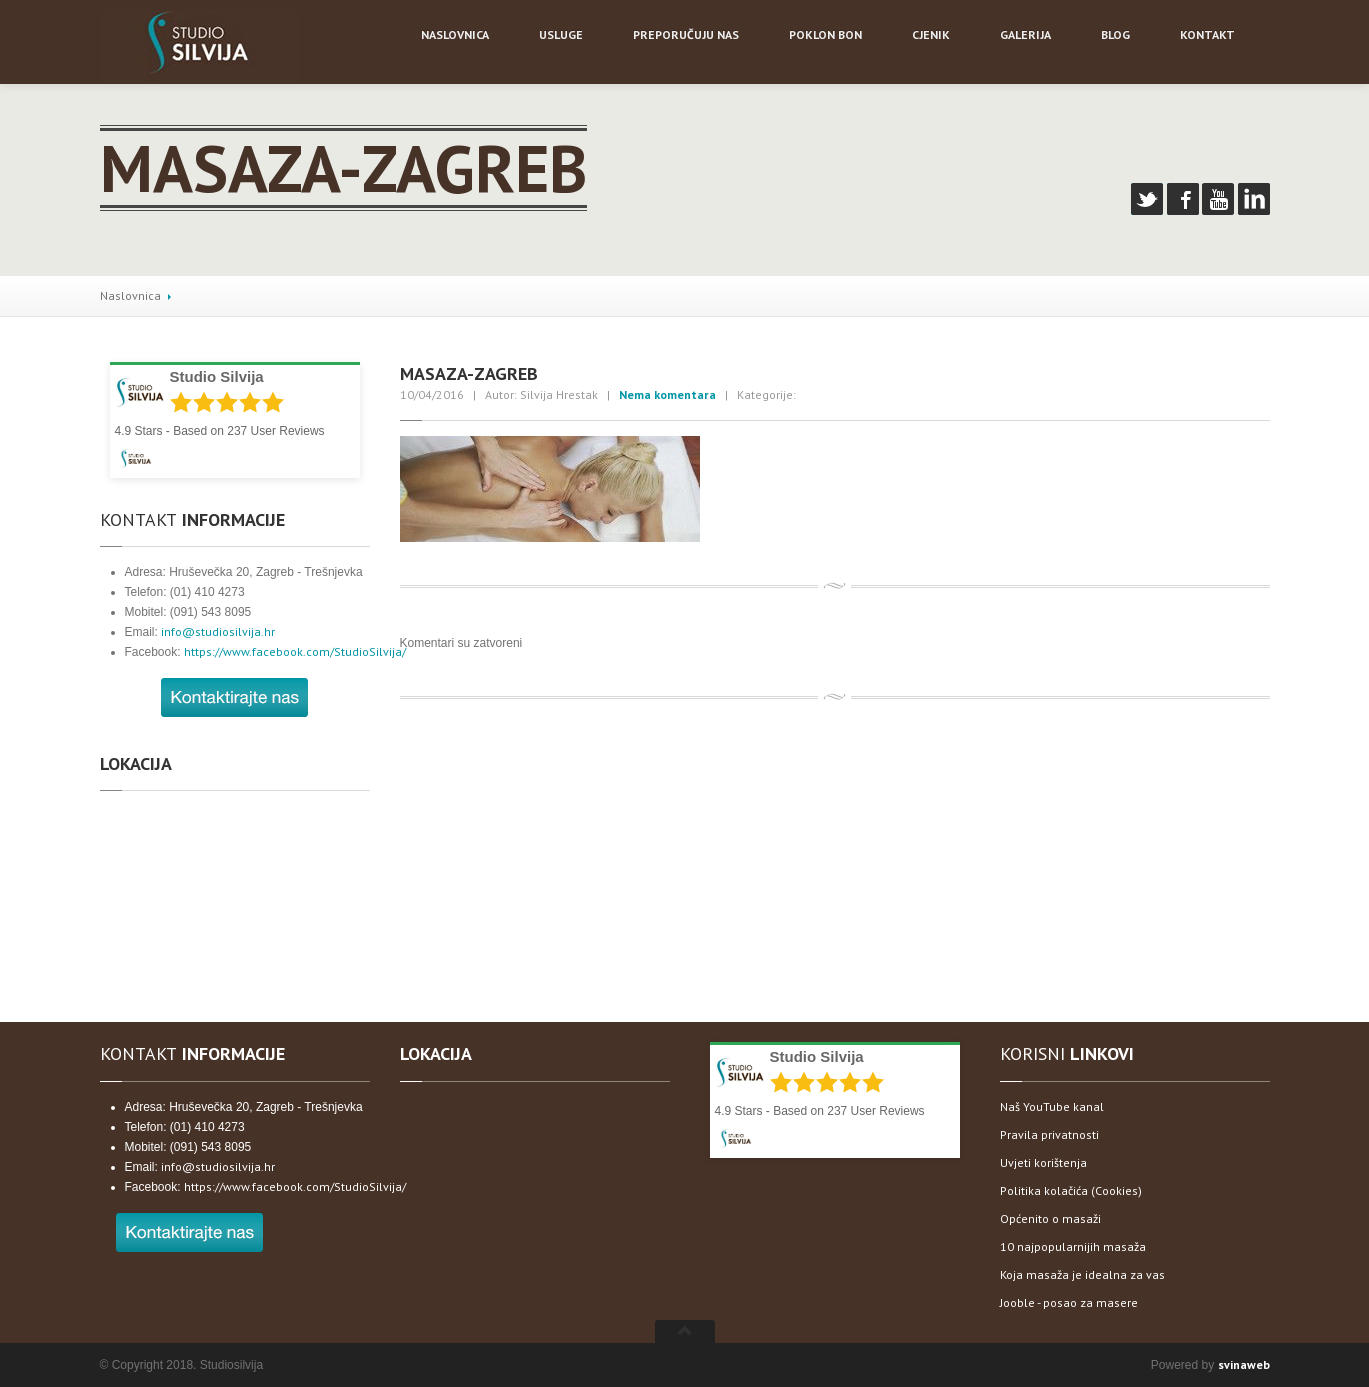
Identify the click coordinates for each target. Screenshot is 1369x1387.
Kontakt (1207, 34)
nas (686, 34)
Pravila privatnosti (1049, 1134)
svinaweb (1244, 1364)
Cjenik (931, 34)
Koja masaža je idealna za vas (1082, 1274)
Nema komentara (667, 394)
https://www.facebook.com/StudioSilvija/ (295, 651)
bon (825, 34)
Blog (1115, 34)
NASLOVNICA (455, 34)
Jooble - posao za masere (1069, 1302)
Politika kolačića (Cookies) (1071, 1190)
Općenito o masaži (1050, 1218)
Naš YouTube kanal (1052, 1106)
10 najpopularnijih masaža (1073, 1246)
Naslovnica (130, 295)
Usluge (561, 34)
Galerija (1025, 34)
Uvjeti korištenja (1043, 1162)
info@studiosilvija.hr (218, 631)
